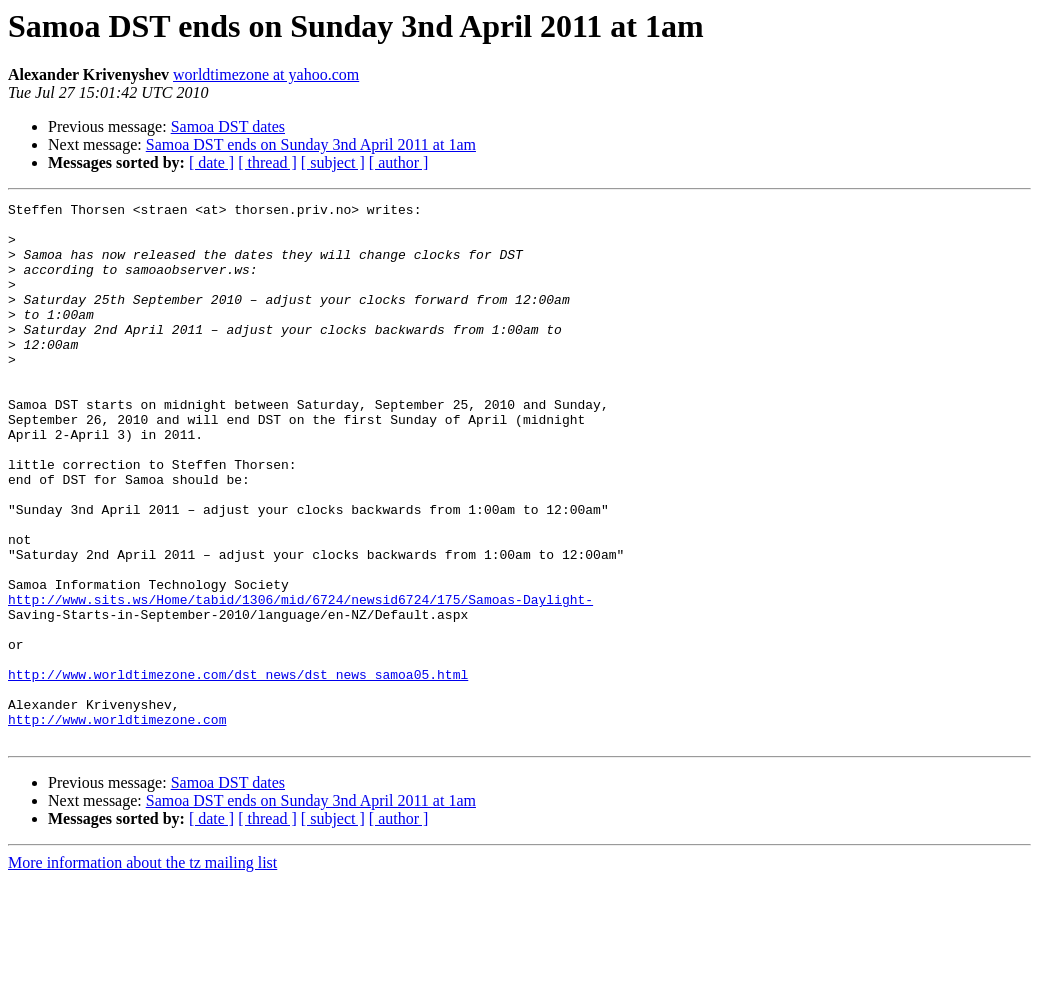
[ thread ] (267, 162)
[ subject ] (333, 162)
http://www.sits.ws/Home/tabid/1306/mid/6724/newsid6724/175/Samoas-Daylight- (300, 680)
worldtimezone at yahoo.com (266, 74)
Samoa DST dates (228, 126)
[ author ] (399, 162)
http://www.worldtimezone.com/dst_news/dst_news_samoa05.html (238, 770)
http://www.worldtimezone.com (117, 824)
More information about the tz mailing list (142, 970)
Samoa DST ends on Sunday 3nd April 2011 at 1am (311, 144)
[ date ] (211, 162)
